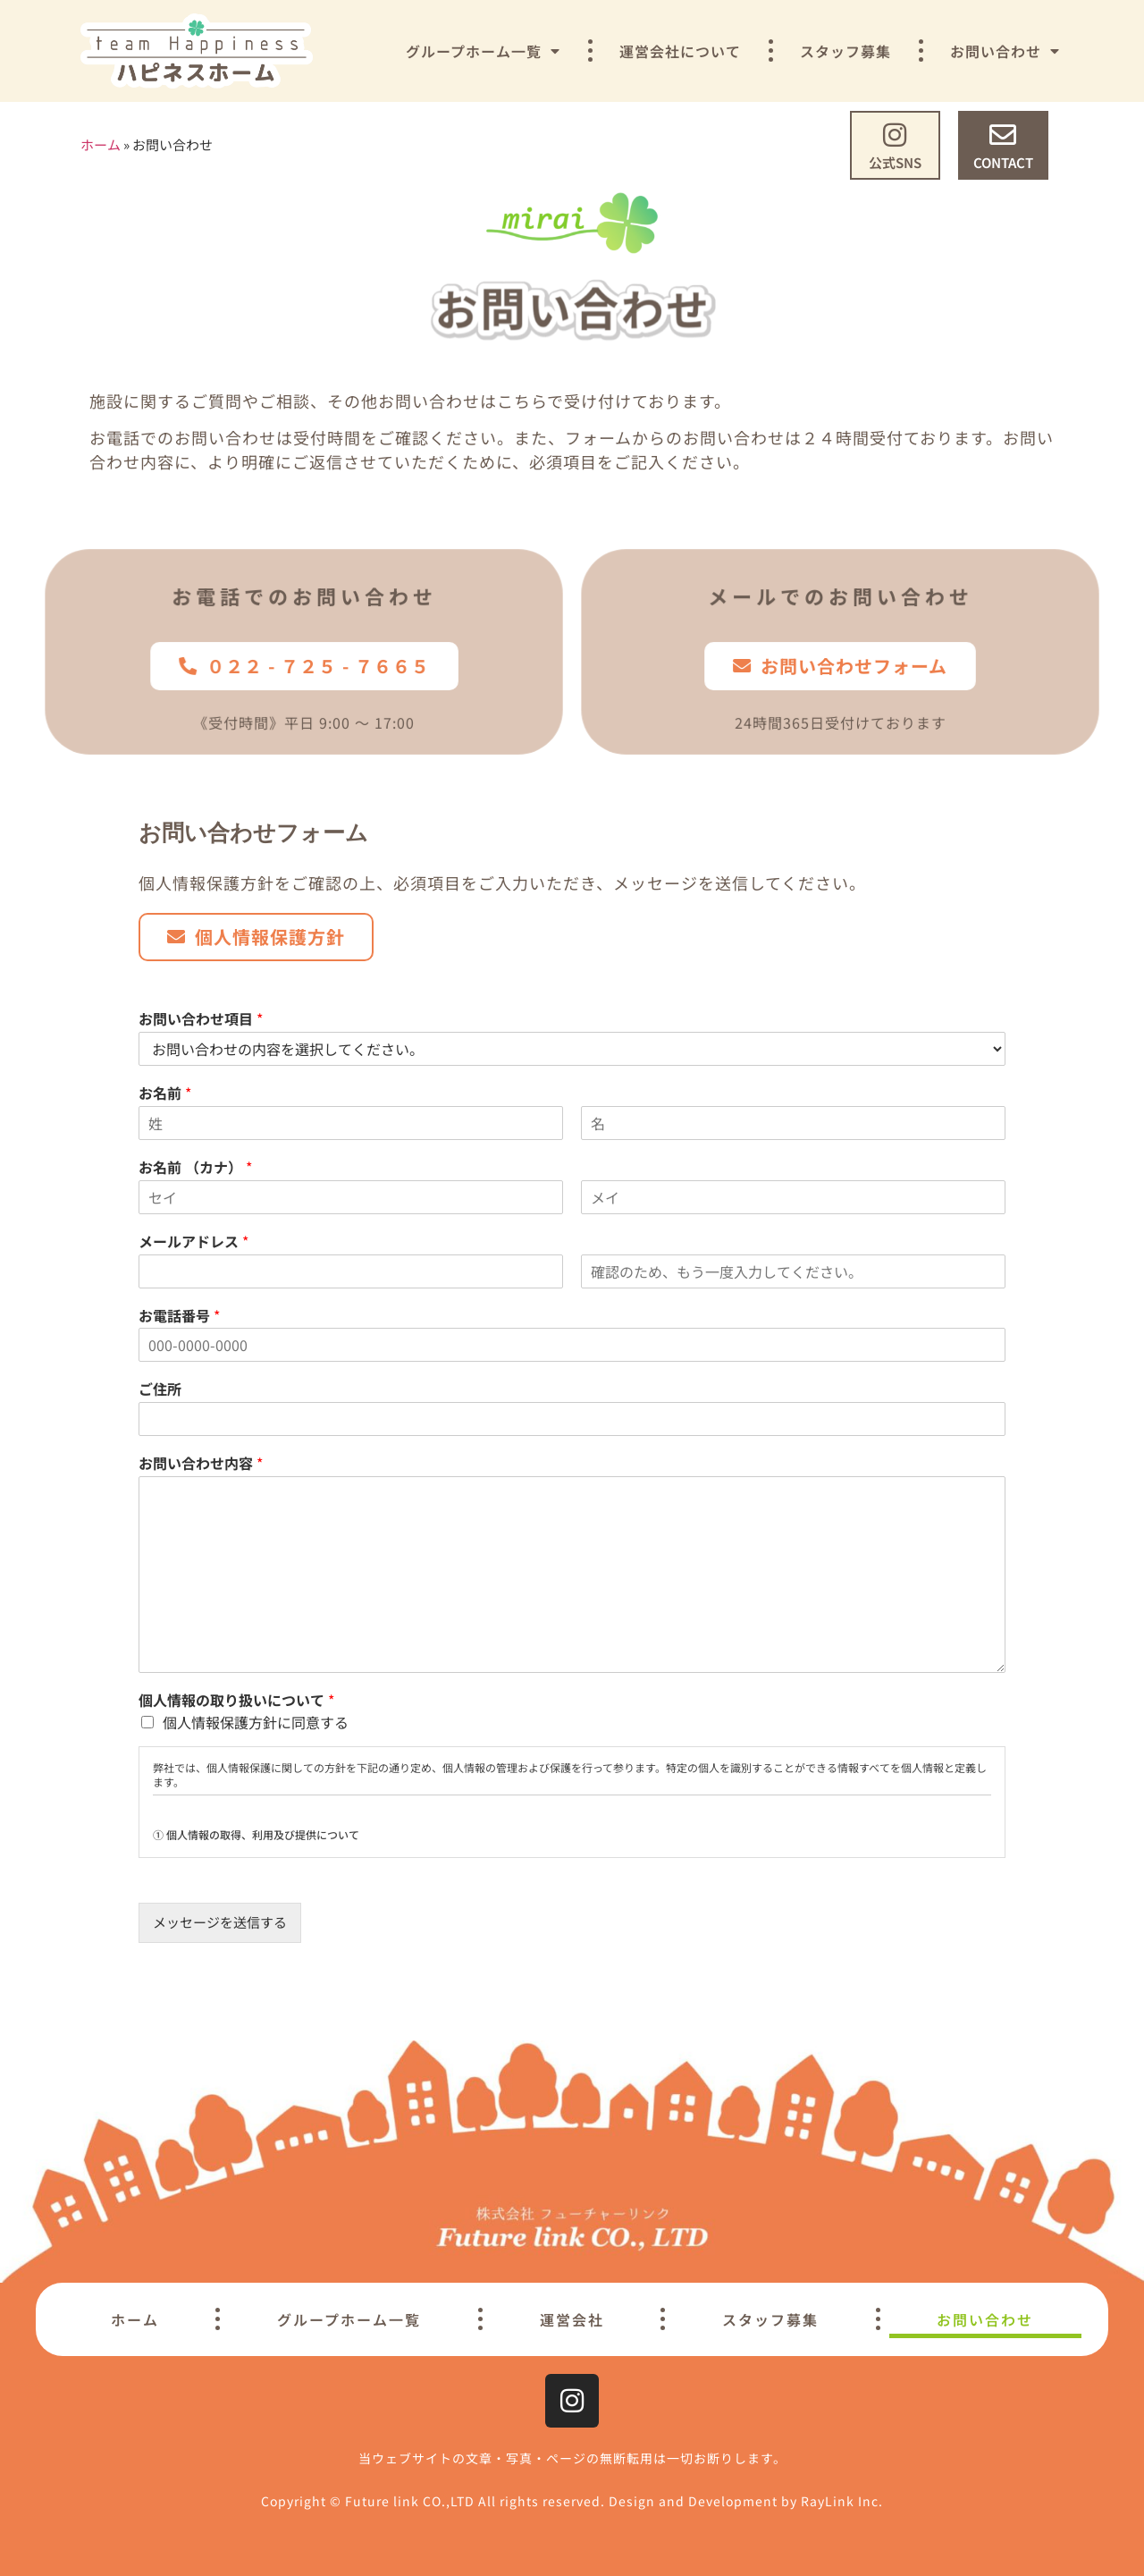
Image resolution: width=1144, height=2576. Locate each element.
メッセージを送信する (220, 1922)
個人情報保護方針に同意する (256, 1722)
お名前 (165, 1093)
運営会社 (572, 2319)
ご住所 (160, 1389)
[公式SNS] (894, 135)
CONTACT (1003, 162)
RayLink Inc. (842, 2501)
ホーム (100, 144)
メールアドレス (193, 1241)
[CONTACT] (1002, 135)
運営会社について (680, 51)
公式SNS (895, 162)
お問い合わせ (1005, 51)
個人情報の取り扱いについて (236, 1700)
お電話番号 (179, 1315)
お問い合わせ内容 (201, 1463)
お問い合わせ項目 (201, 1018)
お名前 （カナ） (195, 1167)
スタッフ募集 (845, 51)
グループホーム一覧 (483, 51)
